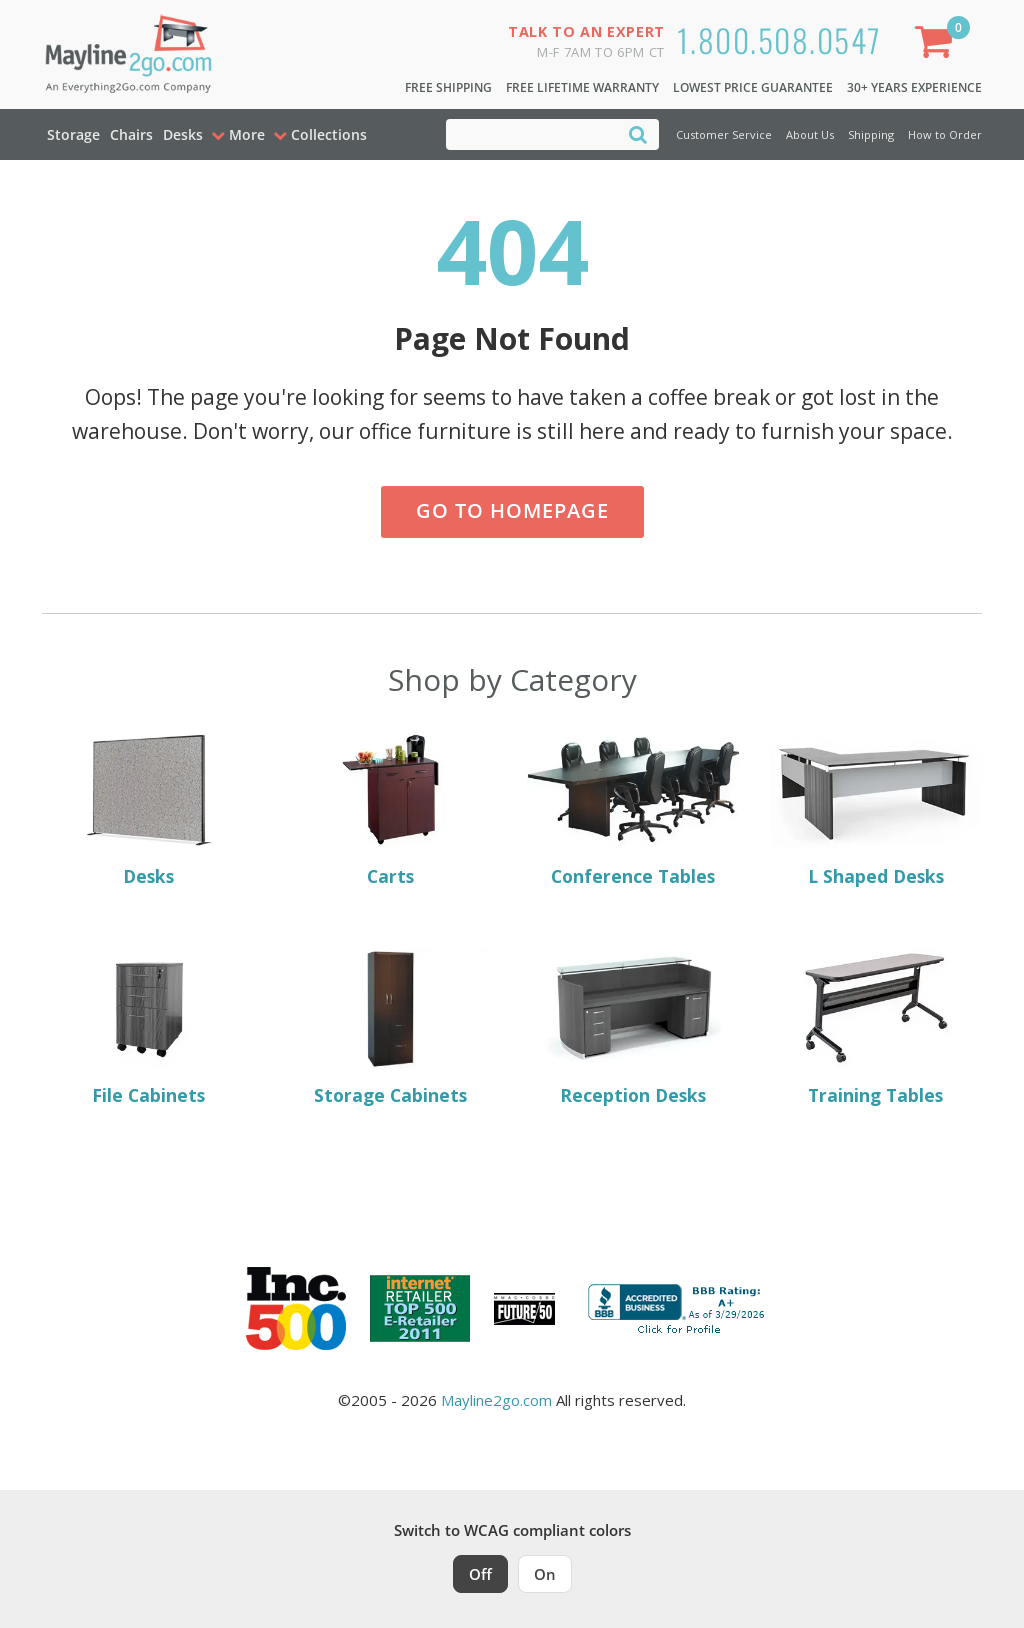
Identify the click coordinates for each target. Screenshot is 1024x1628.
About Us (810, 134)
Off (480, 1574)
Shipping (871, 134)
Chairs (131, 134)
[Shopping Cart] (938, 45)
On (545, 1574)
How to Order (945, 134)
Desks (183, 134)
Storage (73, 134)
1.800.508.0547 (779, 39)
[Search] (638, 133)
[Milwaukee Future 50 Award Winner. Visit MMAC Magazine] (524, 1309)
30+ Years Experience (914, 87)
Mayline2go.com (496, 1400)
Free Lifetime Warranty (582, 87)
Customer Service (724, 134)
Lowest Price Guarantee (753, 87)
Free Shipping (448, 87)
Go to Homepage (512, 510)
